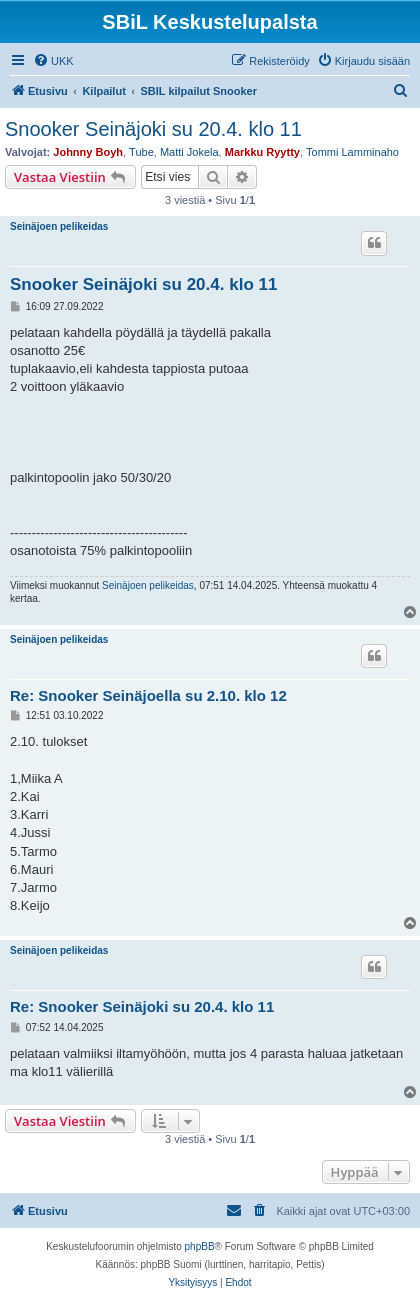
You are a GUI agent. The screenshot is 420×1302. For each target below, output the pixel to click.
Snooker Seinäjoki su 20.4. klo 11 (153, 129)
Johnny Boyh (88, 152)
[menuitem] (53, 61)
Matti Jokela (189, 152)
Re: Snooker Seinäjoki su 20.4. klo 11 (142, 1006)
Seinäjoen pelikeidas (59, 226)
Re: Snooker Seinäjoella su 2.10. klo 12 (148, 695)
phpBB (200, 1246)
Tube (141, 152)
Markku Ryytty (262, 152)
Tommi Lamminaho (352, 152)
